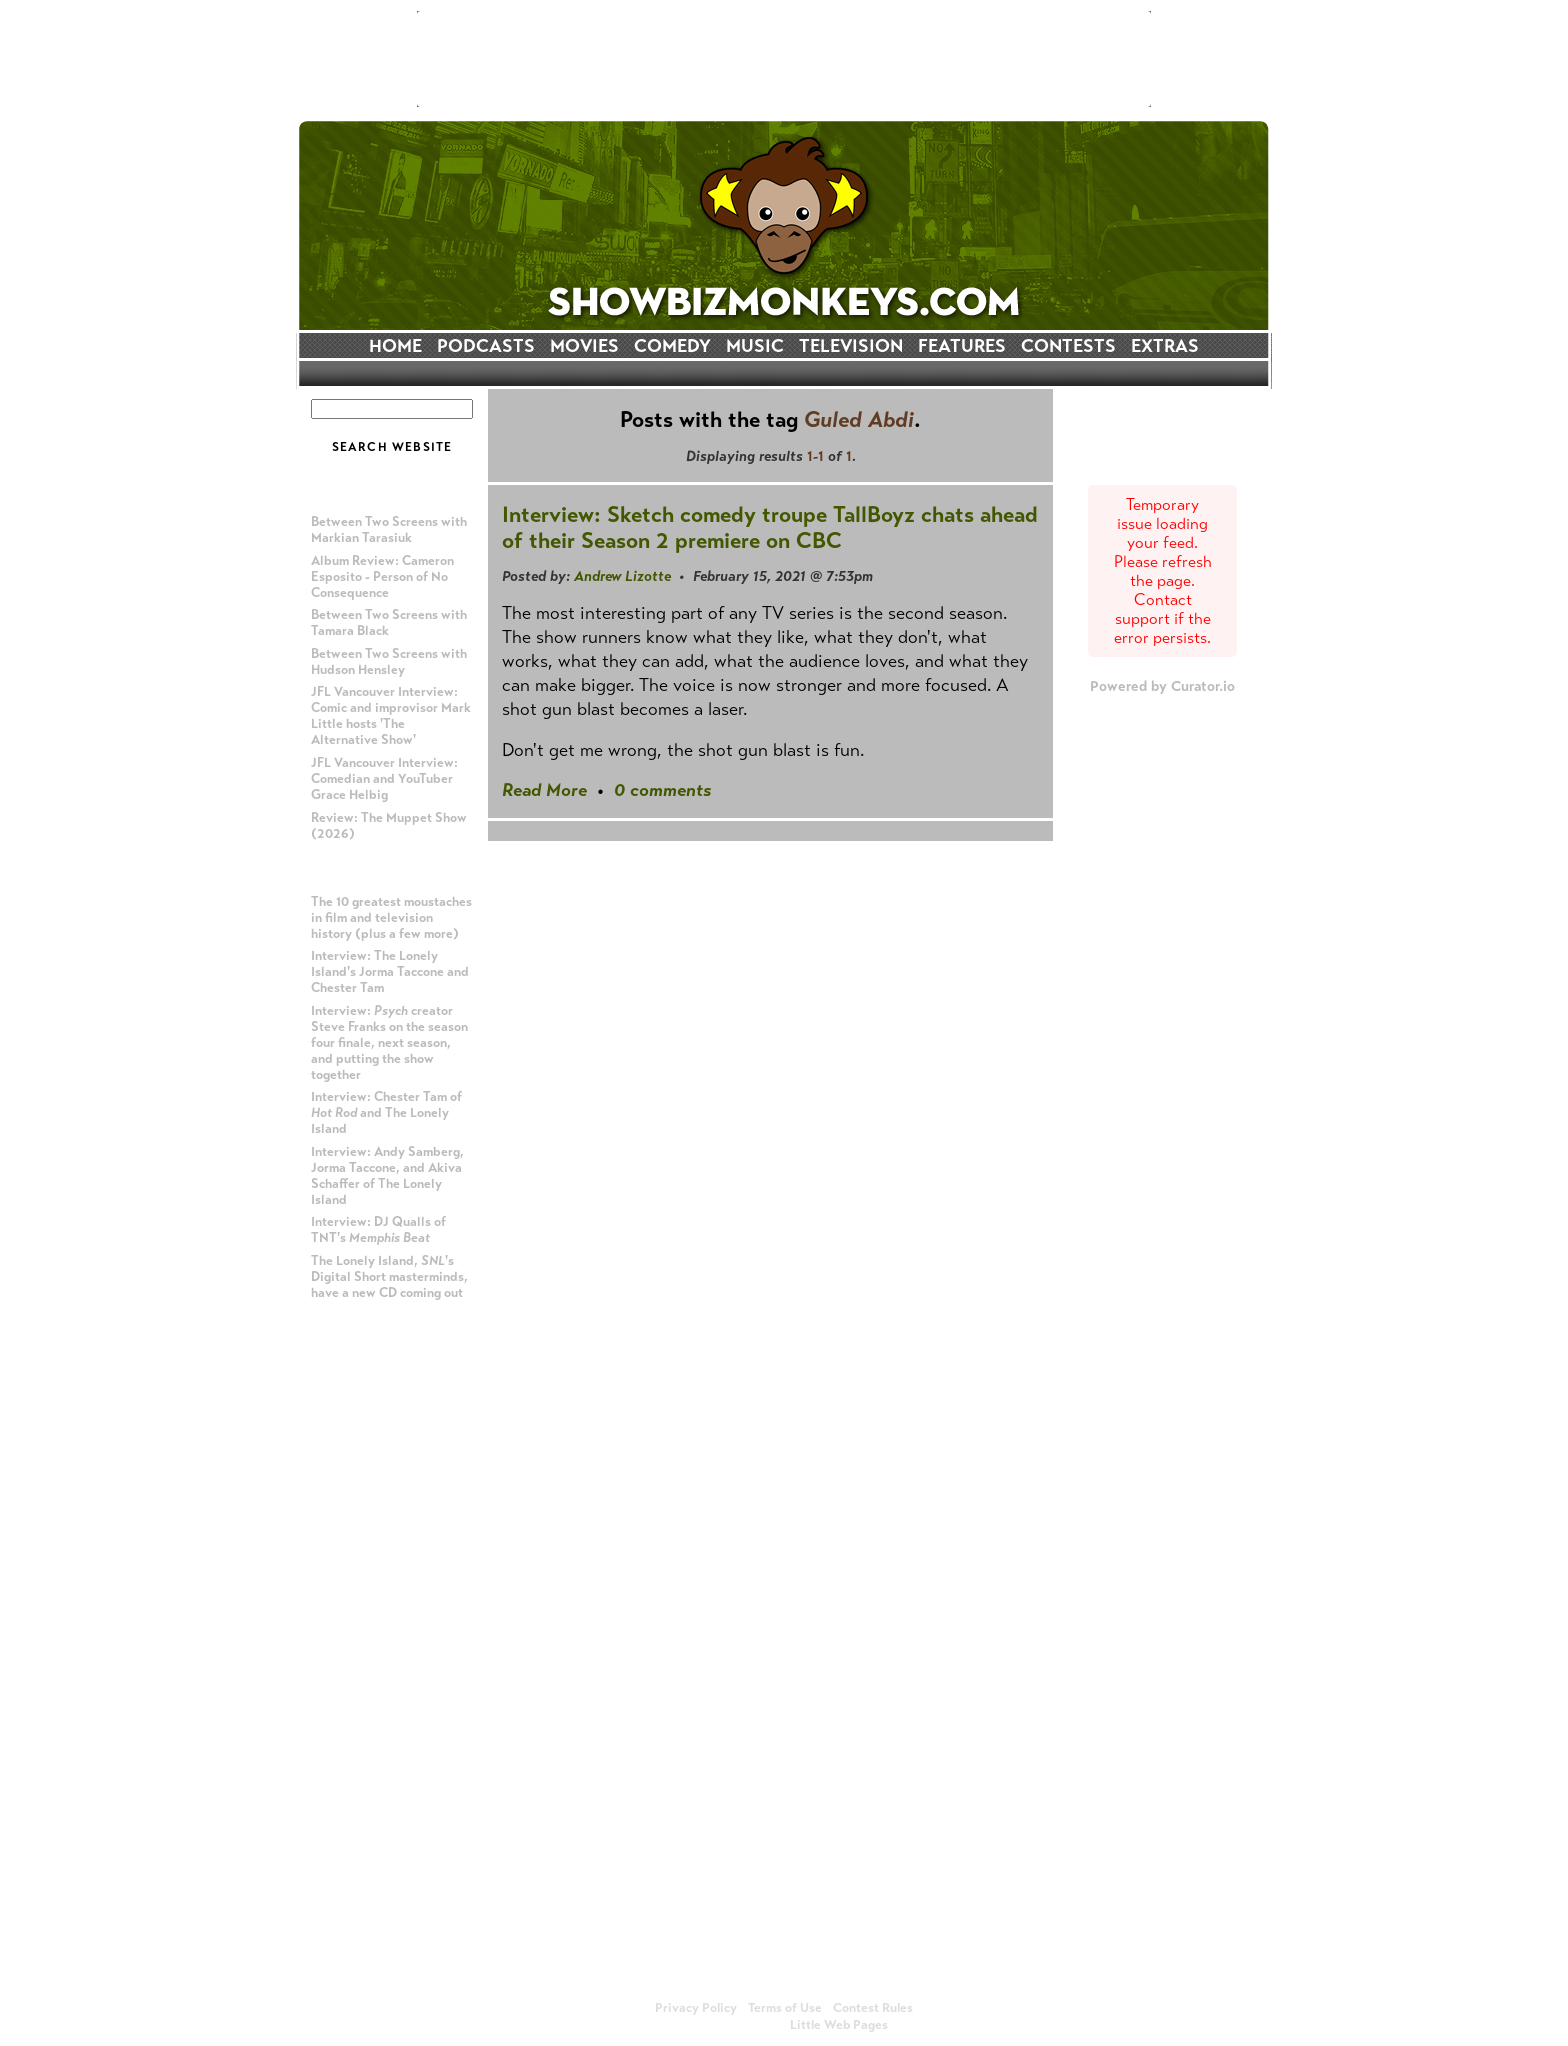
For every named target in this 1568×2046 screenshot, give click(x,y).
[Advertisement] (784, 59)
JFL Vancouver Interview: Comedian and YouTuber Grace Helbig (384, 779)
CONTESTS (1068, 346)
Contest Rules (873, 2008)
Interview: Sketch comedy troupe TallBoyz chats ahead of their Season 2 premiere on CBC (770, 527)
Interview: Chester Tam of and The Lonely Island (386, 1113)
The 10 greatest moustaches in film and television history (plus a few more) (391, 918)
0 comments (662, 790)
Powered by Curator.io (1162, 686)
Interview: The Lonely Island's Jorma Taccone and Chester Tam (390, 972)
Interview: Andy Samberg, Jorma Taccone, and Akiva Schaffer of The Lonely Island (387, 1176)
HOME (395, 346)
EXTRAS (1165, 346)
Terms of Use (785, 2008)
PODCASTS (486, 346)
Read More (544, 790)
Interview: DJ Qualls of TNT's (378, 1230)
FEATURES (962, 346)
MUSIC (755, 346)
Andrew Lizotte (622, 576)
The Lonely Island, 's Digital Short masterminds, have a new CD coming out (389, 1277)
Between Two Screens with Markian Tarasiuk (389, 530)
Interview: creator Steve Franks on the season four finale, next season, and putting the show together (389, 1043)
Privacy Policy (696, 2008)
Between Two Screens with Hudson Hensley (389, 662)
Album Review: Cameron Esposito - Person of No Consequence (382, 577)
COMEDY (672, 346)
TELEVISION (851, 346)
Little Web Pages (839, 2025)
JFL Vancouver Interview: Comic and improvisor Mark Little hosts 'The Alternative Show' (391, 716)
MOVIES (584, 346)
